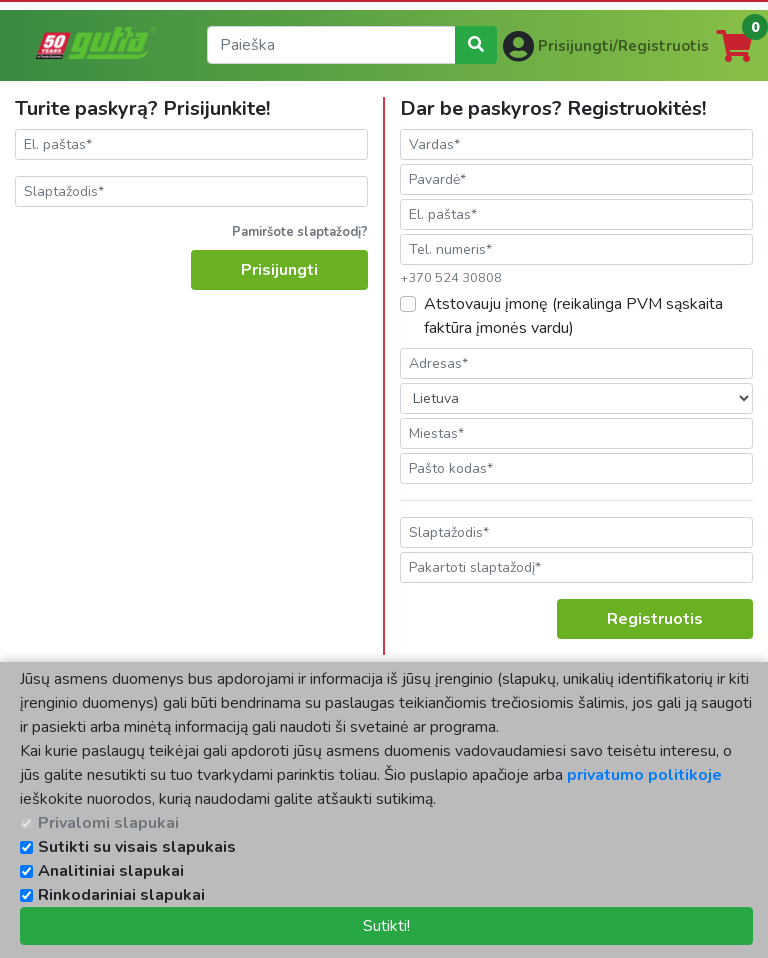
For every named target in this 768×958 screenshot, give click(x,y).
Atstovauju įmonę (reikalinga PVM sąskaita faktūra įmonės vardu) (573, 316)
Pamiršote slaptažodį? (300, 232)
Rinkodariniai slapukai (121, 895)
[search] (331, 45)
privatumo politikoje (644, 775)
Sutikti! (386, 926)
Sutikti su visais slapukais (137, 847)
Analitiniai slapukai (111, 871)
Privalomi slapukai (108, 823)
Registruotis (655, 619)
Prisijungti (279, 270)
